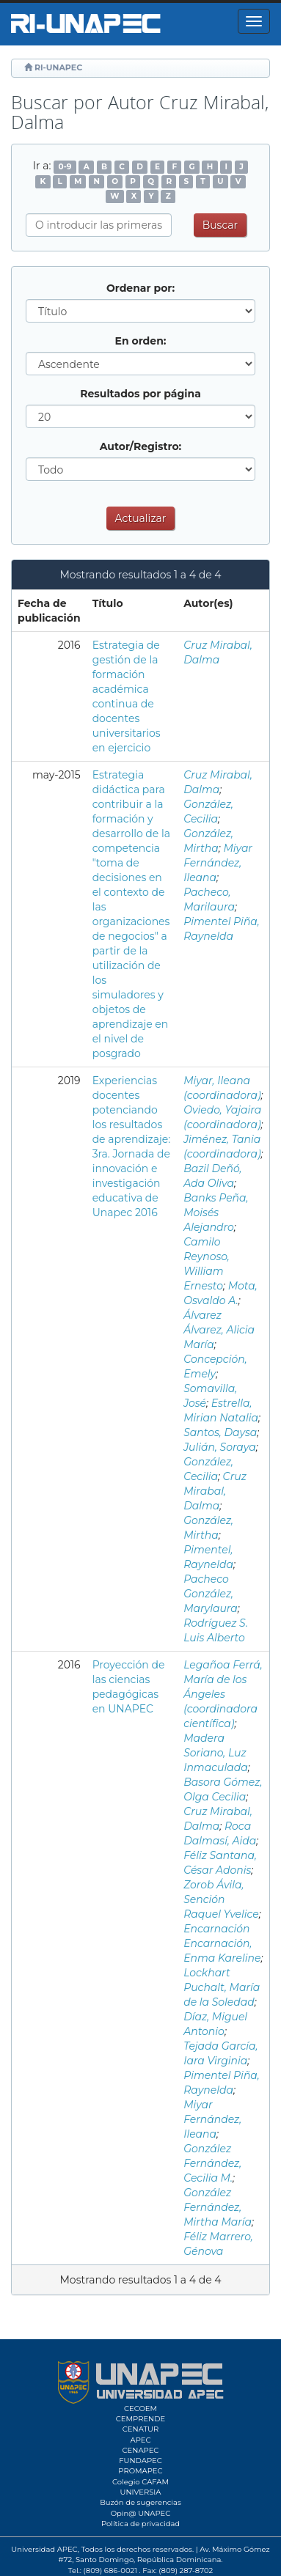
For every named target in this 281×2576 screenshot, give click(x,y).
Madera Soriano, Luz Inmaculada (215, 1753)
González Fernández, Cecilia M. (212, 2163)
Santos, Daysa (220, 1432)
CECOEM (140, 2408)
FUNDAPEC (140, 2460)
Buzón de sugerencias (140, 2502)
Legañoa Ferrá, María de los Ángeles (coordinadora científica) (223, 1694)
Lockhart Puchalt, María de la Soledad (221, 1987)
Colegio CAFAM (140, 2482)
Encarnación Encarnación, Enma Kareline (221, 1943)
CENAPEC (141, 2450)
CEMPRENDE (140, 2419)
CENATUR (140, 2429)
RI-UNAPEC (58, 67)
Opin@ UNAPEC (141, 2513)
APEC (140, 2440)
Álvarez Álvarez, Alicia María (219, 1330)
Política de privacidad (140, 2523)
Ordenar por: (140, 288)
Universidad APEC (44, 2549)
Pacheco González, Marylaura (210, 1593)
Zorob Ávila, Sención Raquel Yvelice (221, 1899)
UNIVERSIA (140, 2492)
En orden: (141, 340)
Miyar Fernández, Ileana (217, 863)
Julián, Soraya (219, 1447)
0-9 (64, 167)
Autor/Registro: (141, 446)
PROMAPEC (140, 2471)
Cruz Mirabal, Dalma (215, 1491)
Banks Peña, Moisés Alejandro (215, 1212)
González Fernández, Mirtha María (217, 2207)
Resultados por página (140, 393)
